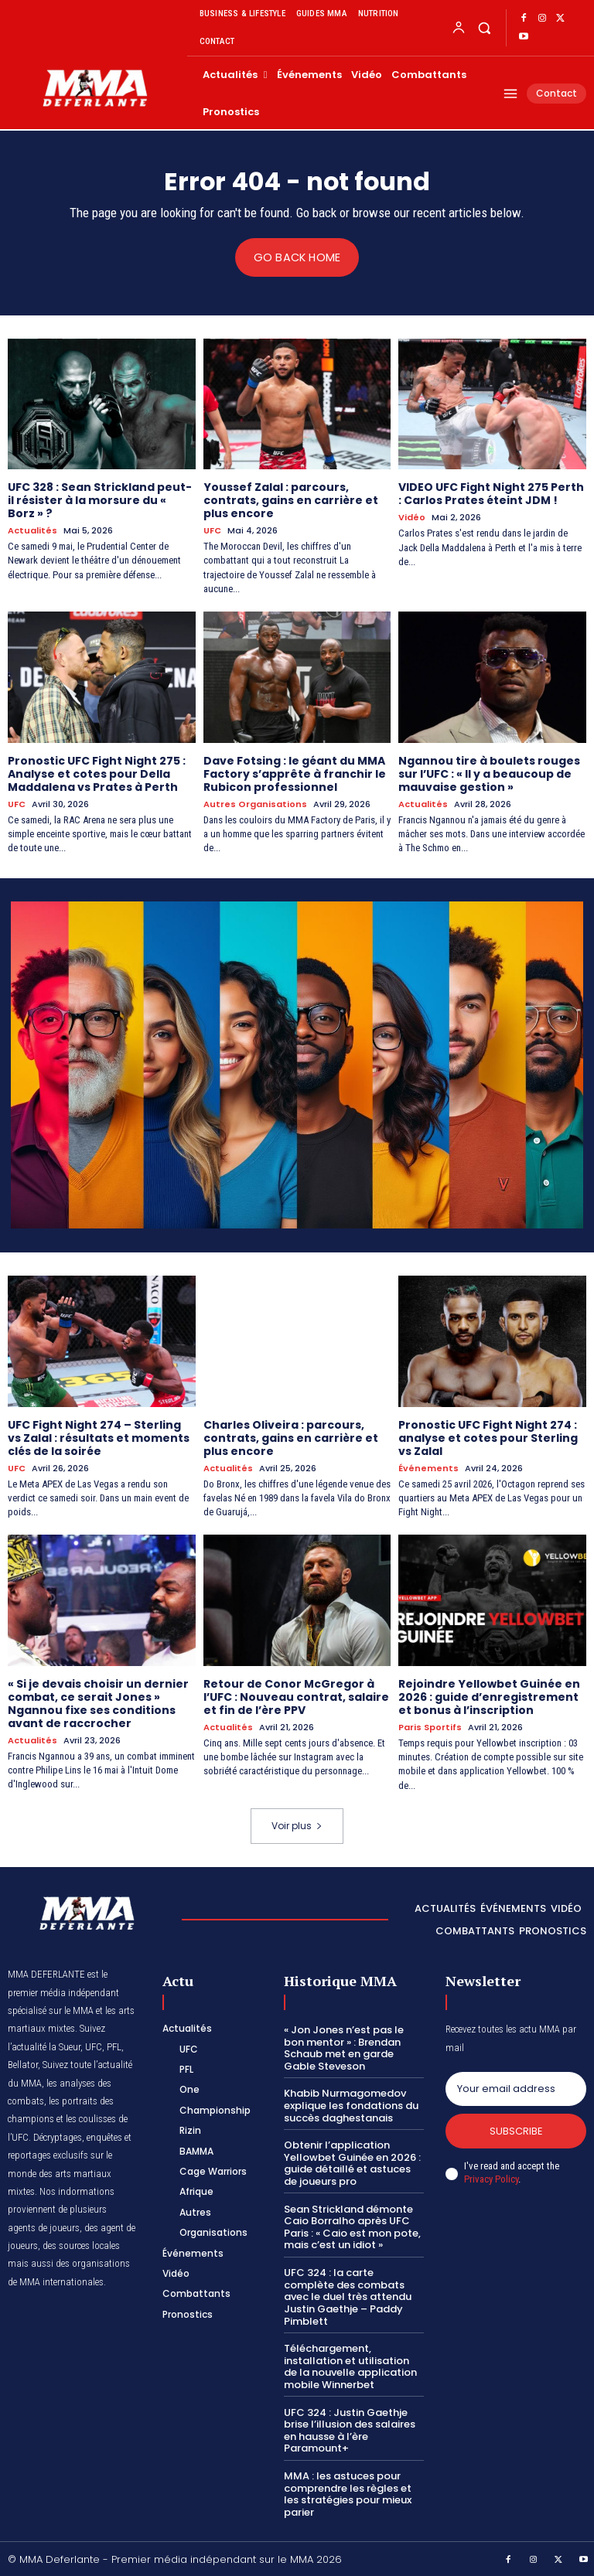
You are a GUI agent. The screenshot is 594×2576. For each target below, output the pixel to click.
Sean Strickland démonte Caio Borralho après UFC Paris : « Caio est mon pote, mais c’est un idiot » (352, 2225)
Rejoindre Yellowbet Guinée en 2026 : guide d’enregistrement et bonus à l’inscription (488, 1696)
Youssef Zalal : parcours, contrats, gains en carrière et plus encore (290, 500)
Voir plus (297, 1824)
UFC (212, 531)
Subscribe (516, 2130)
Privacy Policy (491, 2178)
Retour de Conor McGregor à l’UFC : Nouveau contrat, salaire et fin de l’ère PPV (296, 1696)
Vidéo (411, 518)
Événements (428, 1468)
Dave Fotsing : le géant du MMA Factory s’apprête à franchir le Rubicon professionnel (294, 773)
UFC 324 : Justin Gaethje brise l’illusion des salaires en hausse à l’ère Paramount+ (349, 2429)
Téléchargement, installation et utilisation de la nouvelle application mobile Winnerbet (350, 2365)
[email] (516, 2088)
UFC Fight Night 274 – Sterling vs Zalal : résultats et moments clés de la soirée (98, 1437)
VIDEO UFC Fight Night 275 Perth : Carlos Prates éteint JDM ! (491, 493)
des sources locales (81, 2245)
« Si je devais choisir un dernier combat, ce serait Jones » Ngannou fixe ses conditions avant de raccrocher (98, 1702)
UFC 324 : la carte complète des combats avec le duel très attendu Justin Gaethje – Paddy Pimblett (347, 2295)
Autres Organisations (255, 804)
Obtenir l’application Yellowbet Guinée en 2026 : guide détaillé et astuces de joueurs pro (352, 2162)
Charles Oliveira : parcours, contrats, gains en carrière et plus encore (290, 1437)
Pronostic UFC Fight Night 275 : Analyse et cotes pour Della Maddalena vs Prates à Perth (97, 773)
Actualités (32, 531)
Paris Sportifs (430, 1727)
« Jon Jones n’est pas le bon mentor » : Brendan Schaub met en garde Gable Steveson (344, 2047)
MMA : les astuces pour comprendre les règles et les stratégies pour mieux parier (347, 2492)
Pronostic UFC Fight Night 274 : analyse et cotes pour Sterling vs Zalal (488, 1437)
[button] (483, 27)
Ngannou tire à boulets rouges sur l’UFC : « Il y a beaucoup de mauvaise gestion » (489, 773)
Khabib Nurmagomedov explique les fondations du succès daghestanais (351, 2104)
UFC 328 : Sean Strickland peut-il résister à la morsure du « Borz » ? (100, 500)
